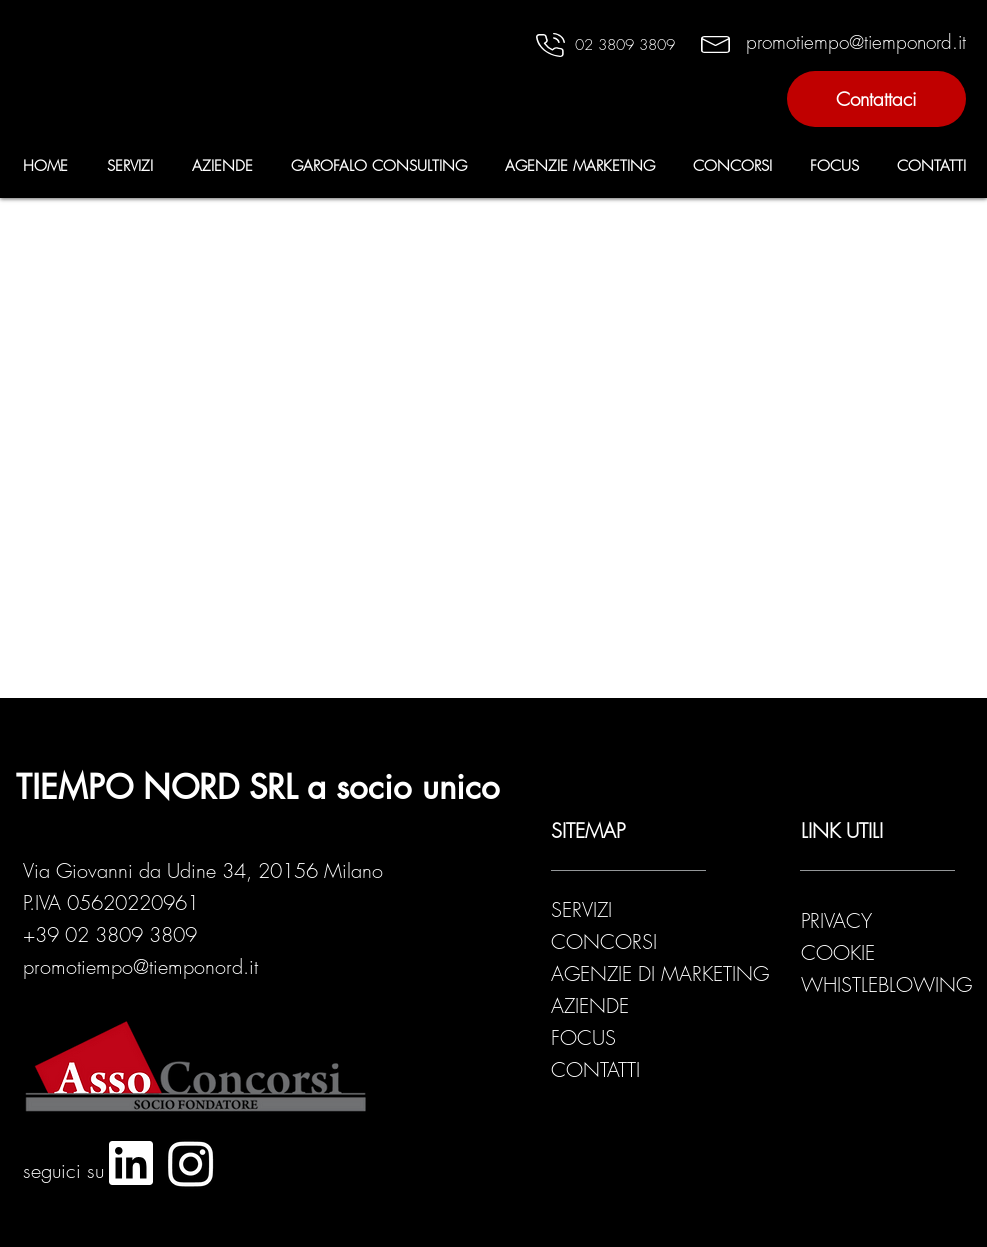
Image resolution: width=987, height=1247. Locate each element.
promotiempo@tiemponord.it (140, 966)
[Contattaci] (876, 99)
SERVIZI (581, 909)
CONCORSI (604, 941)
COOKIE (838, 952)
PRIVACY (839, 920)
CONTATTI (595, 1069)
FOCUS (583, 1037)
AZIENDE (590, 1005)
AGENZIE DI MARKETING (660, 973)
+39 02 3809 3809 (110, 934)
